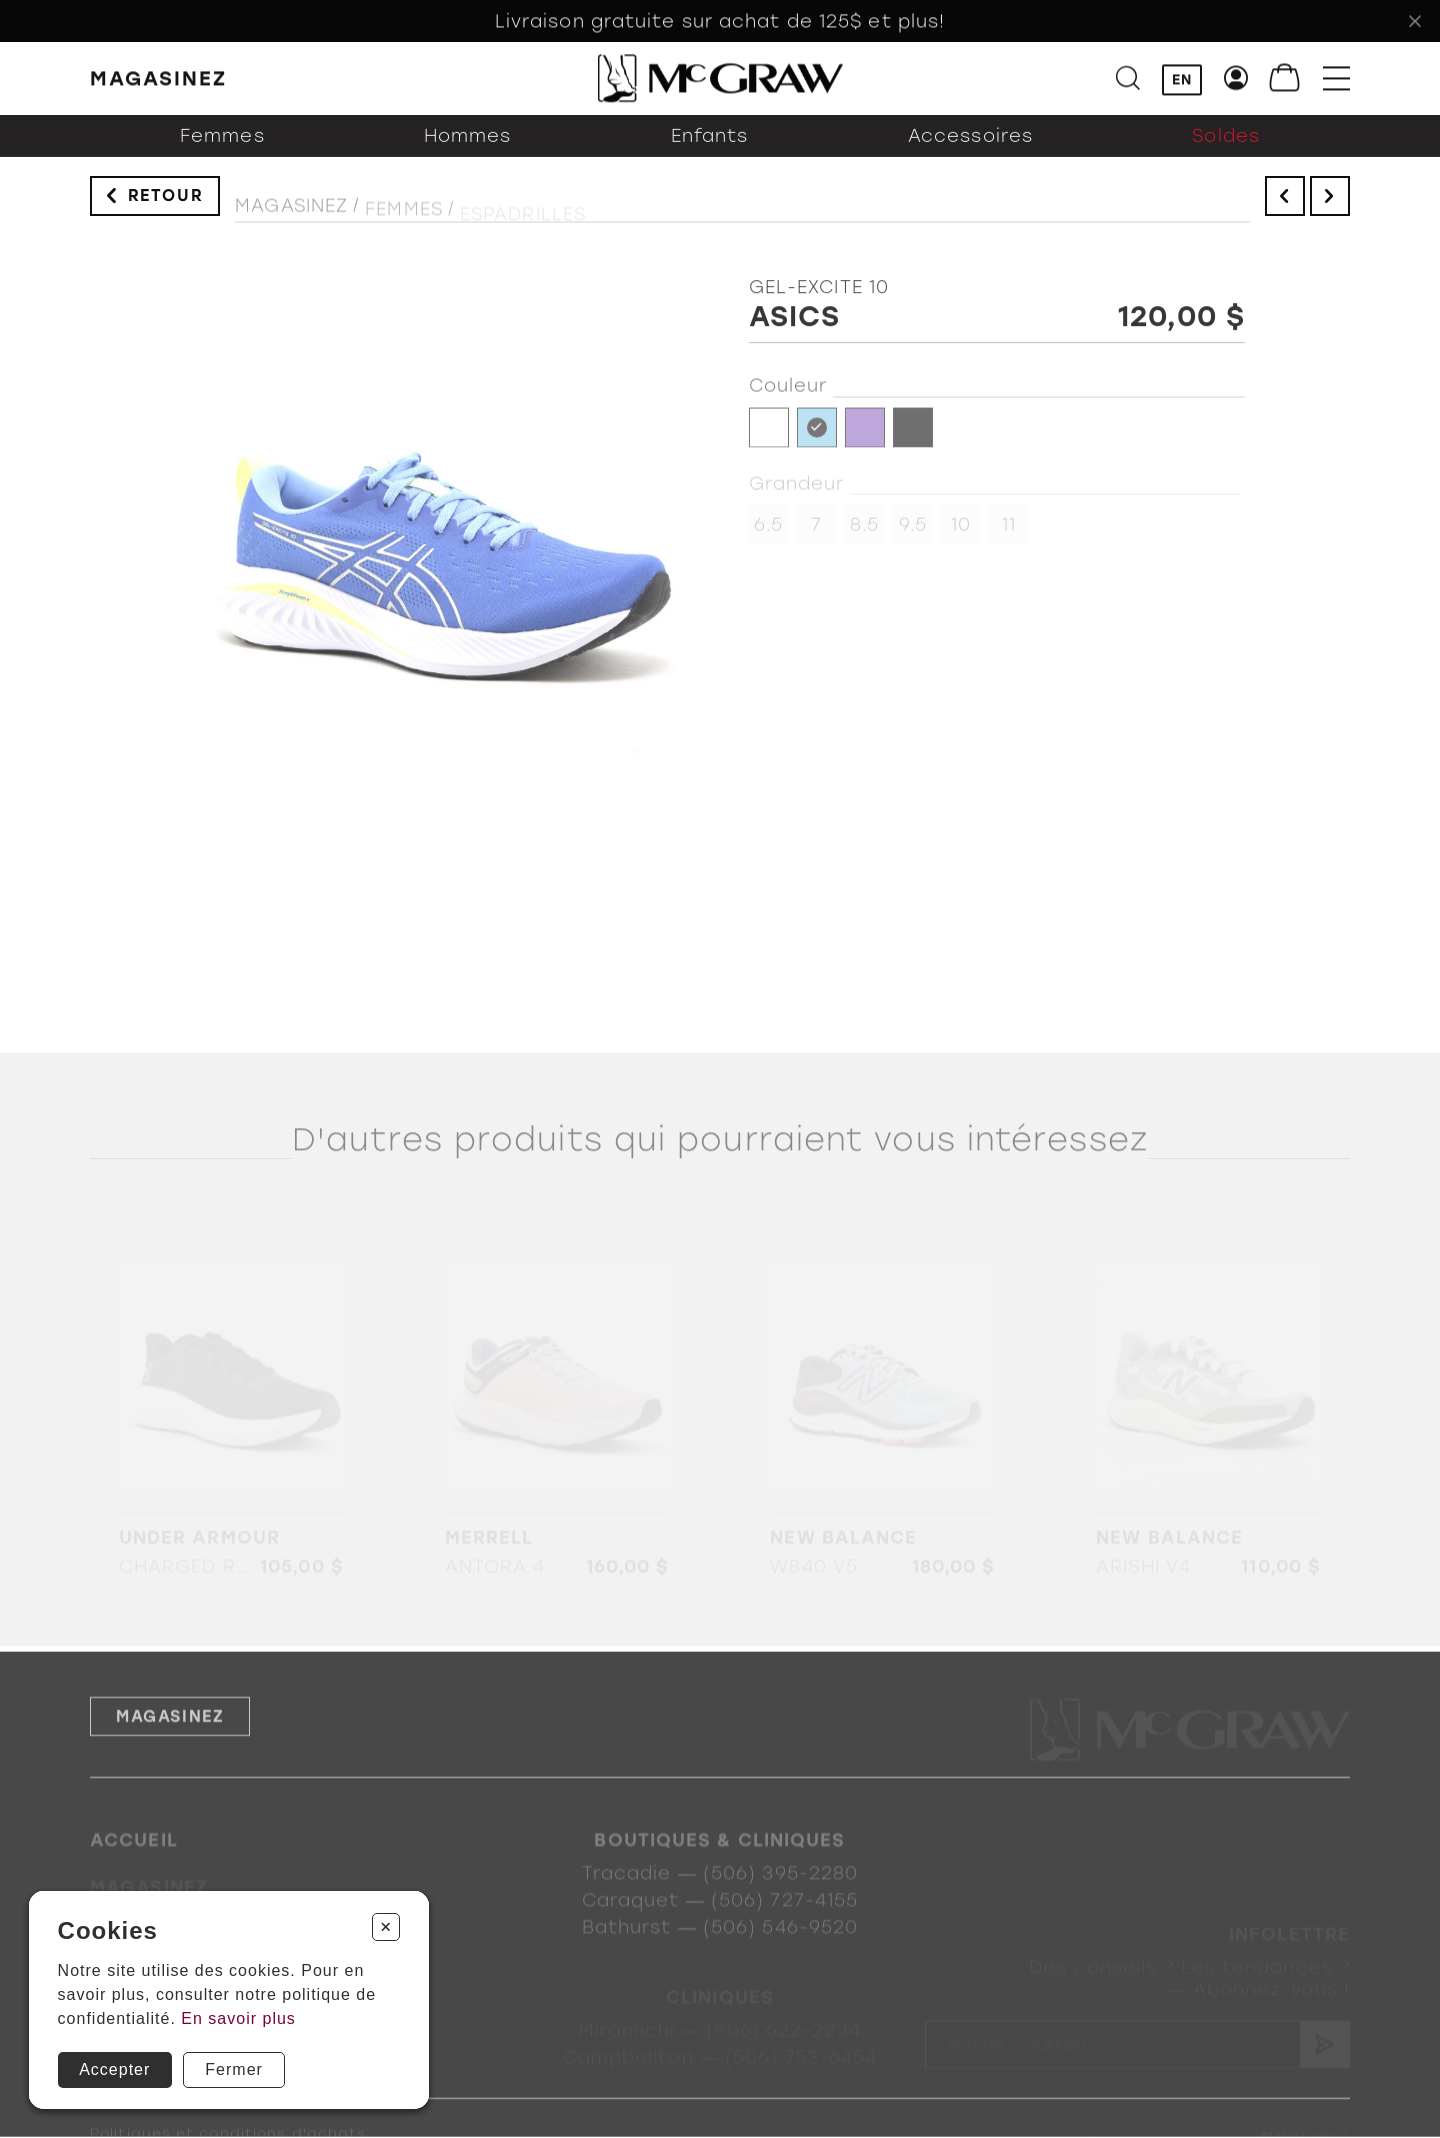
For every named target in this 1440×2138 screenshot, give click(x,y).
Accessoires (970, 154)
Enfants (710, 154)
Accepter (114, 2069)
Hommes (468, 154)
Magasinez (291, 219)
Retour (166, 205)
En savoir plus (238, 2018)
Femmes (222, 154)
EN (1182, 81)
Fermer (234, 2069)
